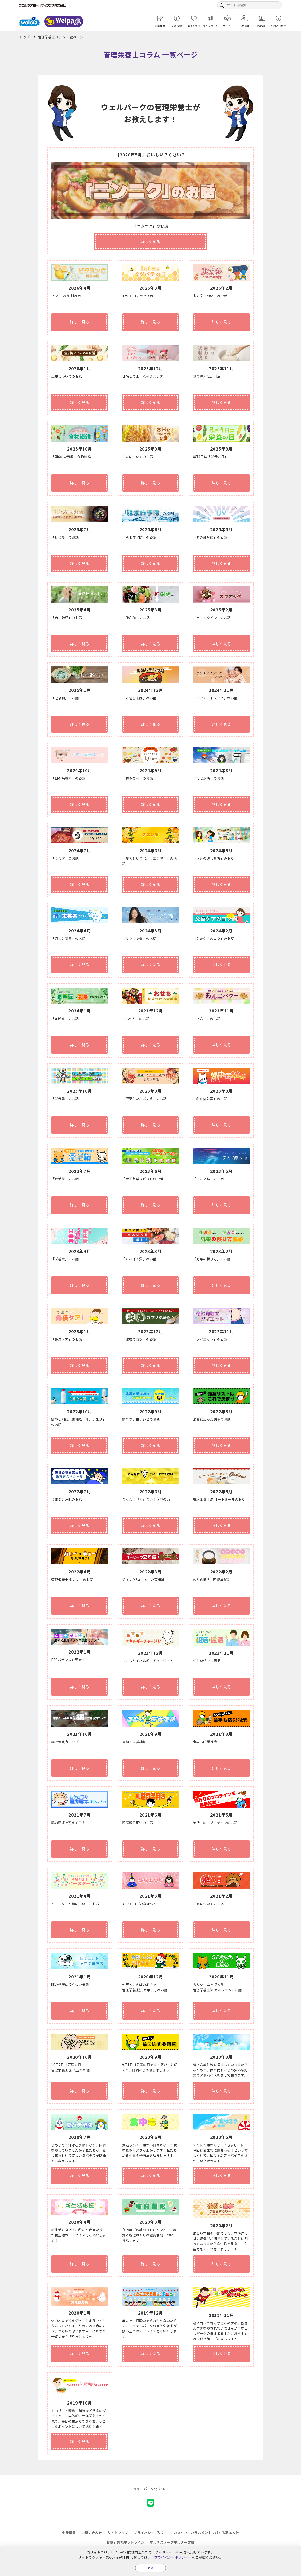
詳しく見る (150, 241)
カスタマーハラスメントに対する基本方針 (206, 2532)
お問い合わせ (92, 2532)
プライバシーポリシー (171, 2557)
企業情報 (69, 2532)
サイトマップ (118, 2532)
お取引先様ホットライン (125, 2542)
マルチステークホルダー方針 (172, 2542)
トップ (25, 37)
